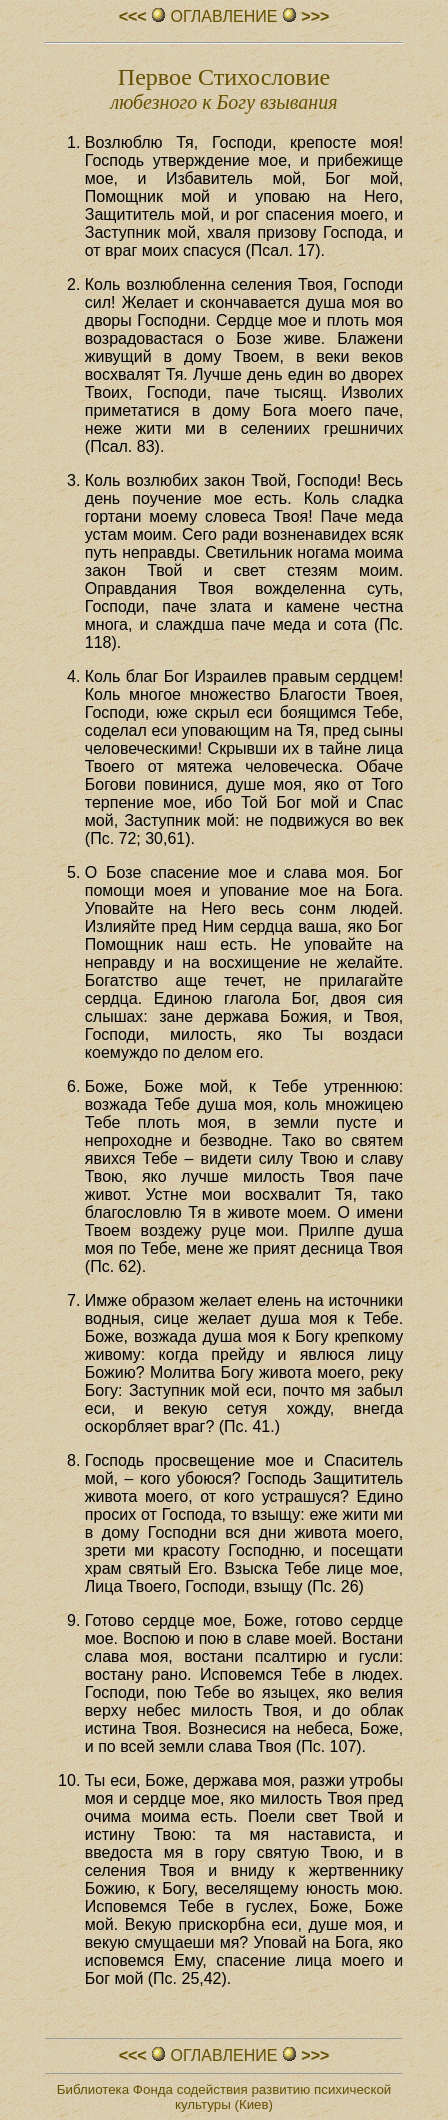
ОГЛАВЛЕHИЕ (224, 16)
